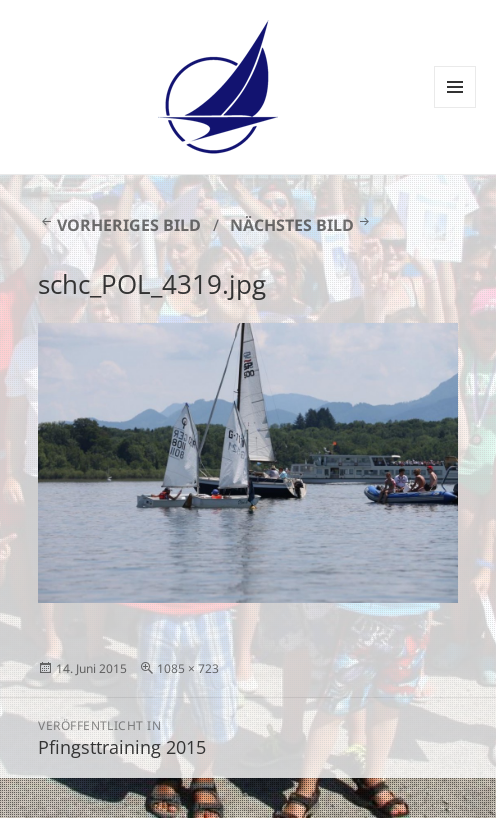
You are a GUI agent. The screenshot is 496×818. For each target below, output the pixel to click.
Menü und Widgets (455, 107)
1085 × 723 (188, 668)
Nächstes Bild (292, 225)
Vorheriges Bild (129, 225)
